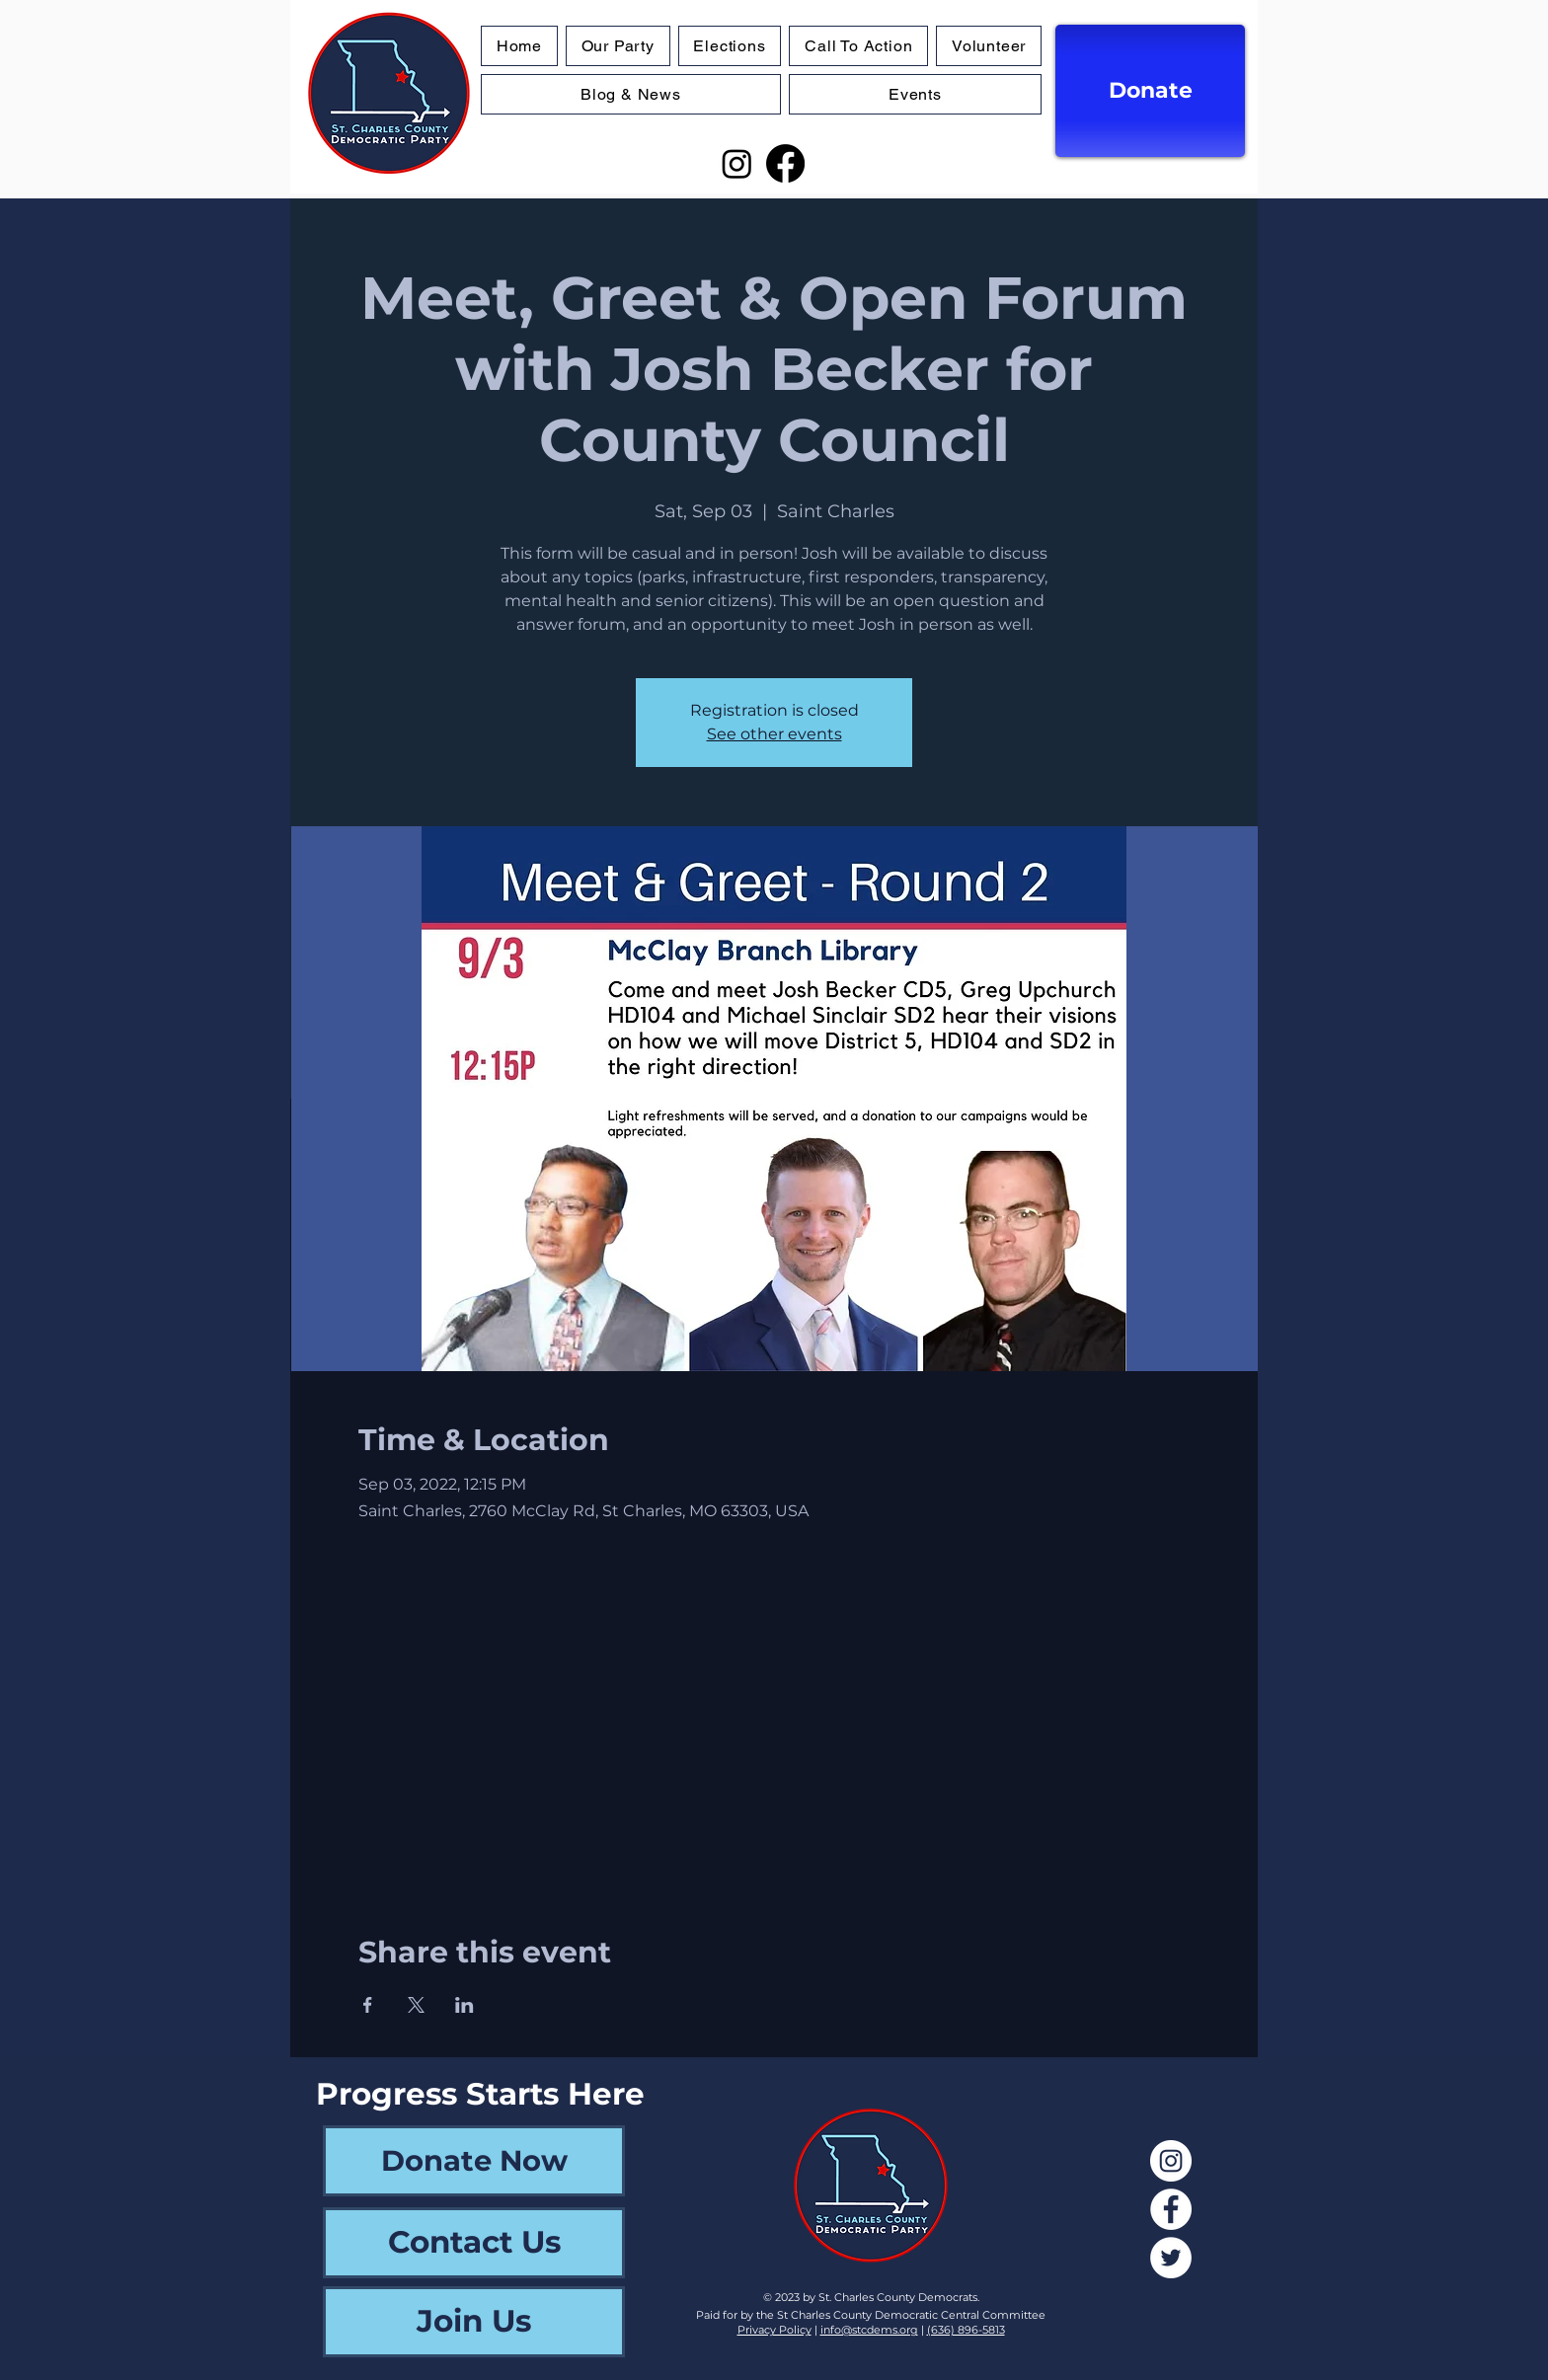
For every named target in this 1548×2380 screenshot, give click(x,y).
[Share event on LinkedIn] (464, 2005)
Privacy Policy (774, 2330)
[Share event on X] (416, 2005)
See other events (774, 734)
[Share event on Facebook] (367, 2005)
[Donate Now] (474, 2160)
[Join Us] (474, 2321)
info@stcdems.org (869, 2330)
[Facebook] (785, 163)
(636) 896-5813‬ (966, 2330)
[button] (730, 46)
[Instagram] (737, 163)
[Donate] (1150, 91)
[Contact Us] (474, 2242)
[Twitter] (1171, 2257)
